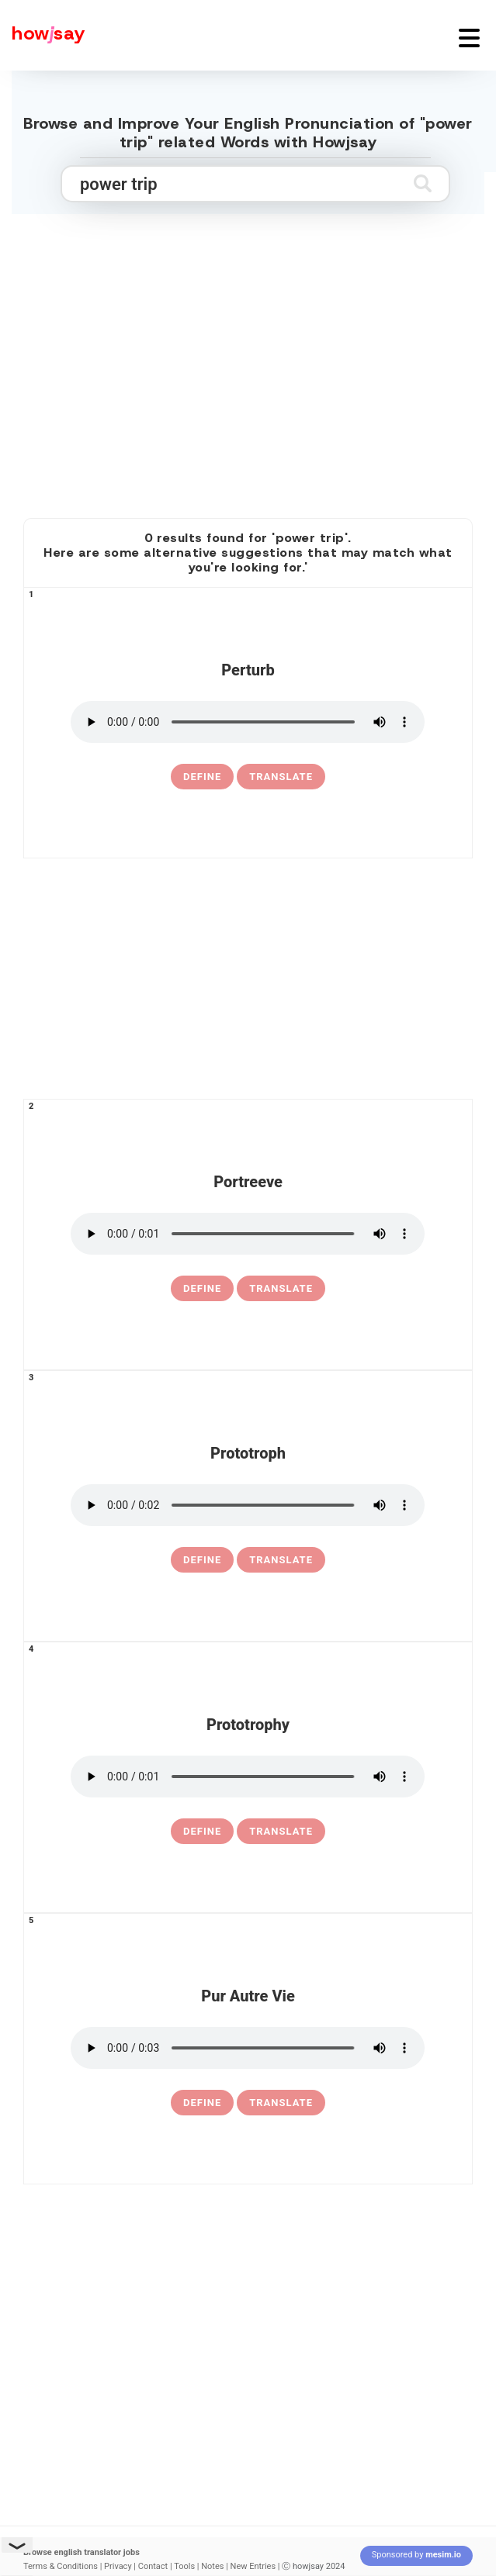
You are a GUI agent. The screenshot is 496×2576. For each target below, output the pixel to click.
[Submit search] (422, 183)
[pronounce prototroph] (248, 1505)
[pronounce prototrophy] (248, 1776)
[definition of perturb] (202, 777)
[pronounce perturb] (248, 722)
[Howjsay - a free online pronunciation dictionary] (42, 35)
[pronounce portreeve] (248, 1234)
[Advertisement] (248, 381)
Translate (281, 776)
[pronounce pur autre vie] (248, 2048)
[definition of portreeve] (202, 1289)
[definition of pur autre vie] (202, 2103)
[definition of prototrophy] (202, 1831)
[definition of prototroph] (202, 1560)
